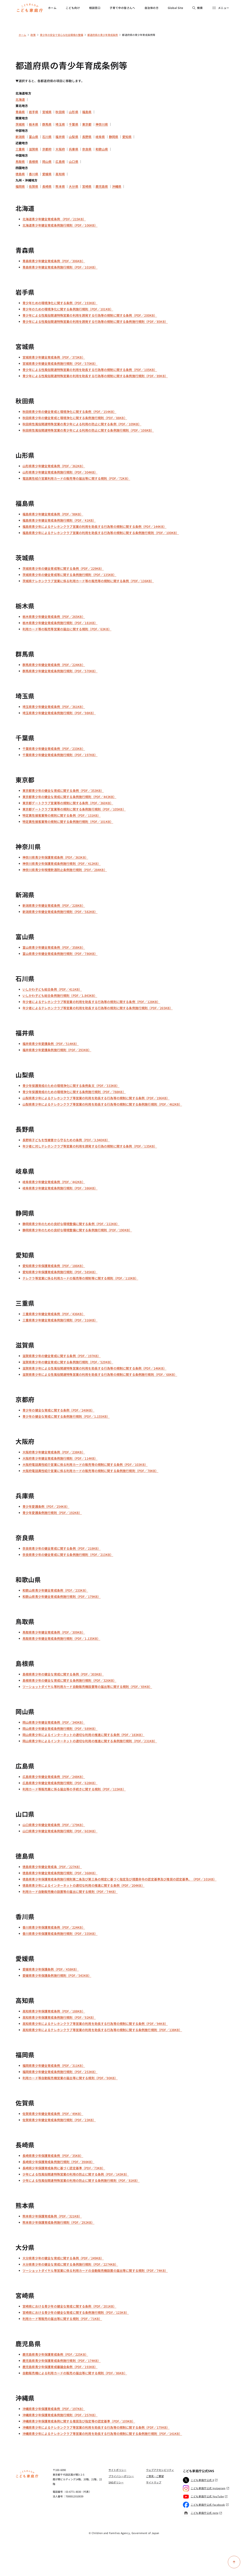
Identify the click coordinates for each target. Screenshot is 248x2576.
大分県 (73, 186)
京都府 (47, 149)
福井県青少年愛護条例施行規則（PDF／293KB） (56, 1049)
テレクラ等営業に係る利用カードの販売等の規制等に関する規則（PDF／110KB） (80, 1278)
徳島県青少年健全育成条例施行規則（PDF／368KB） (59, 1873)
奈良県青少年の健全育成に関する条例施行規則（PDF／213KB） (67, 1554)
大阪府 (60, 149)
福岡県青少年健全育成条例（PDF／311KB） (53, 2065)
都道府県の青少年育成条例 (102, 35)
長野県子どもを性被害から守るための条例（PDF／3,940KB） (66, 1140)
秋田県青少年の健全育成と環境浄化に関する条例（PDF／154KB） (69, 411)
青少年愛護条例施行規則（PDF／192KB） (52, 1512)
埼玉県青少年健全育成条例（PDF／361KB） (53, 706)
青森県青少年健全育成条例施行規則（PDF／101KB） (59, 267)
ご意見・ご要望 (155, 2476)
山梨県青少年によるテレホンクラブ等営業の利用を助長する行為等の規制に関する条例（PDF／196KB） (96, 1098)
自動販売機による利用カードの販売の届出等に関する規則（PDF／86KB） (74, 2373)
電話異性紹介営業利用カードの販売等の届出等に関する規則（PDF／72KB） (76, 478)
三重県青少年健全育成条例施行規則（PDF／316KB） (59, 1320)
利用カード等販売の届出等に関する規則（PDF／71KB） (62, 2318)
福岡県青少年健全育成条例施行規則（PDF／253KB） (59, 2071)
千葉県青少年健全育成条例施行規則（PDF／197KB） (59, 754)
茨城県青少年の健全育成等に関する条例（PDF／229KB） (63, 568)
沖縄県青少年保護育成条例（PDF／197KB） (53, 2408)
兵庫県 (73, 149)
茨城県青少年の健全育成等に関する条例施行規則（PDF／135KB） (69, 574)
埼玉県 (60, 124)
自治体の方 (152, 8)
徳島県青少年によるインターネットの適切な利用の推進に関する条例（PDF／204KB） (83, 1885)
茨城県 (20, 124)
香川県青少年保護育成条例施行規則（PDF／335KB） (59, 1933)
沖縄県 (116, 186)
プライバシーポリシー (121, 2476)
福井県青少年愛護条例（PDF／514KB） (50, 1043)
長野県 (86, 136)
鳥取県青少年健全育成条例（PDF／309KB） (53, 1632)
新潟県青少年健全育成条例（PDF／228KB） (53, 905)
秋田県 (60, 111)
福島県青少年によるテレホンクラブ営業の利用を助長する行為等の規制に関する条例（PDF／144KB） (94, 526)
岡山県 (47, 161)
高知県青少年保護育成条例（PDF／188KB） (53, 2011)
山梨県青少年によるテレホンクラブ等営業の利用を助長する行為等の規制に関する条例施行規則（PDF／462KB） (102, 1104)
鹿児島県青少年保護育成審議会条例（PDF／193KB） (59, 2366)
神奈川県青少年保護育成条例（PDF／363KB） (55, 857)
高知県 (60, 174)
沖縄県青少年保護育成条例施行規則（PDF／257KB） (59, 2415)
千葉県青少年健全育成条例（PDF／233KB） (53, 748)
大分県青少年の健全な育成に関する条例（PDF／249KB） (63, 2258)
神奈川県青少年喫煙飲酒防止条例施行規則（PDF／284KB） (64, 869)
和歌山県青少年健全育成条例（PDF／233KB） (55, 1590)
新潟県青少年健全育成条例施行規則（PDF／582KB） (59, 911)
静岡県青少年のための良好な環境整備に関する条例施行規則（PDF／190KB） (77, 1230)
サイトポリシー (117, 2470)
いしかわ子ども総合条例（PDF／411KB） (52, 989)
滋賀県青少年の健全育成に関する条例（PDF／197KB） (61, 1355)
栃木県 (33, 124)
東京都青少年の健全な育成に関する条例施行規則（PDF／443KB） (69, 796)
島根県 (33, 161)
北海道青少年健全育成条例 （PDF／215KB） (54, 219)
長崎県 (47, 186)
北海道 (20, 99)
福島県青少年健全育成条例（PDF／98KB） (52, 514)
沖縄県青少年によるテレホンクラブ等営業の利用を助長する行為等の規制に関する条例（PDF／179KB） (96, 2427)
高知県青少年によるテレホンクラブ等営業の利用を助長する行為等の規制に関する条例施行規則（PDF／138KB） (102, 2029)
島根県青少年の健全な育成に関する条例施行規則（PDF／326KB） (69, 1680)
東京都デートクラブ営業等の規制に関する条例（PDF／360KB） (67, 803)
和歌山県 (102, 149)
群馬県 (47, 124)
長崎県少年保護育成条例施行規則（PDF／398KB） (58, 2161)
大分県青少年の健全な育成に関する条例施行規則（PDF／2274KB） (70, 2264)
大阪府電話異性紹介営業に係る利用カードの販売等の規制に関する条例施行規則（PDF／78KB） (90, 1470)
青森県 (20, 111)
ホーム (52, 8)
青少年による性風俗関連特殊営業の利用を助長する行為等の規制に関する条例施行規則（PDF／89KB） (95, 375)
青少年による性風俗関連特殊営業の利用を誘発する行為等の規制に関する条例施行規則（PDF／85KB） (95, 321)
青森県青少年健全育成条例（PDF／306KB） (53, 261)
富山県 (33, 136)
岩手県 (33, 111)
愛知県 (127, 136)
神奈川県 (102, 124)
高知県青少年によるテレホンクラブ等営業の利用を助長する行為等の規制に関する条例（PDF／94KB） (95, 2023)
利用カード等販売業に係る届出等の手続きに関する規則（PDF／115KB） (74, 1789)
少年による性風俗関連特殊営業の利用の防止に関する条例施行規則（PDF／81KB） (81, 2180)
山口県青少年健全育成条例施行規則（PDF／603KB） (59, 1831)
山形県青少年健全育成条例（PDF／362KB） (53, 466)
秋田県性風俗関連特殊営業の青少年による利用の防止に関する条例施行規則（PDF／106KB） (88, 430)
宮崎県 (86, 186)
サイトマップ (153, 2482)
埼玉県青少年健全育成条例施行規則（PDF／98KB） (59, 712)
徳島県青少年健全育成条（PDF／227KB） (52, 1866)
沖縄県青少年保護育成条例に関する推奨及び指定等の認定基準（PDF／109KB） (78, 2421)
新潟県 (20, 136)
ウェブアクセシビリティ (160, 2470)
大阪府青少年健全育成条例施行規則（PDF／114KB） (59, 1458)
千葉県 (73, 124)
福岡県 (20, 186)
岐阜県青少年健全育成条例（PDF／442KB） (53, 1181)
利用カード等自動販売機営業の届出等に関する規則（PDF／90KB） (70, 2078)
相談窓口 (94, 8)
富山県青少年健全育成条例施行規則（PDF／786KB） (59, 953)
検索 (197, 8)
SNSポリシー (116, 2482)
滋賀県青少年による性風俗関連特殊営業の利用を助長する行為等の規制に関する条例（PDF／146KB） (94, 1368)
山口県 (73, 161)
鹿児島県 (102, 186)
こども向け (73, 8)
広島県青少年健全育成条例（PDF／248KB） (53, 1776)
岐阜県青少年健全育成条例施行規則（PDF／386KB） (59, 1188)
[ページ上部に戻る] (234, 2562)
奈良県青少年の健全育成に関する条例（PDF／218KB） (61, 1548)
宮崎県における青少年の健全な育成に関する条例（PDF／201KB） (69, 2306)
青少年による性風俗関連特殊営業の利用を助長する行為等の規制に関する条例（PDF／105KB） (89, 369)
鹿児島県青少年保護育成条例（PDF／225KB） (55, 2354)
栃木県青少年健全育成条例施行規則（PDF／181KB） (59, 622)
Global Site (175, 8)
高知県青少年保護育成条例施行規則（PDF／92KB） (59, 2017)
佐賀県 (33, 186)
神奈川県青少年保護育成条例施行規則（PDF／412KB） (61, 863)
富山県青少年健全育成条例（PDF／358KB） (53, 947)
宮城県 (47, 111)
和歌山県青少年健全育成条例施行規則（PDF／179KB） (61, 1596)
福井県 (60, 136)
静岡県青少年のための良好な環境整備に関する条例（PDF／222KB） (70, 1223)
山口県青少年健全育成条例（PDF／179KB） (53, 1824)
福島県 (86, 111)
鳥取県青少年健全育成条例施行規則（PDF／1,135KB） (61, 1638)
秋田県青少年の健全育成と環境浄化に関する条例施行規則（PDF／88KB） (74, 417)
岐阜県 (100, 136)
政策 (32, 35)
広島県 (60, 161)
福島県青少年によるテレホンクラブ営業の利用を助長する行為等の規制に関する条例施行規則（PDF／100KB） (100, 532)
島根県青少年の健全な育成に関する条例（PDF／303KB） (63, 1674)
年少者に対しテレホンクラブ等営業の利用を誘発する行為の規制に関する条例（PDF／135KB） (89, 1146)
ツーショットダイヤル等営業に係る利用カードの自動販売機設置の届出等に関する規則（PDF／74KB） (95, 2270)
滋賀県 (33, 149)
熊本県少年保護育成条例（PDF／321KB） (52, 2216)
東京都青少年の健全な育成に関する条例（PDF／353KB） (63, 790)
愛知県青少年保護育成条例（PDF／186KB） (53, 1265)
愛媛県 (47, 174)
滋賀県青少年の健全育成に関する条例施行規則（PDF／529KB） (67, 1362)
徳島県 (20, 174)
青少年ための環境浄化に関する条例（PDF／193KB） (59, 303)
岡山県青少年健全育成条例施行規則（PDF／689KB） (59, 1728)
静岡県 (113, 136)
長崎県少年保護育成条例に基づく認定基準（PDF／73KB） (63, 2168)
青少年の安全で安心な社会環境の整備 (61, 35)
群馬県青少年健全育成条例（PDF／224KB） (53, 664)
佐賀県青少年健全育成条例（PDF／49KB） (52, 2113)
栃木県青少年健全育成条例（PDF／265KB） (53, 616)
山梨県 (73, 136)
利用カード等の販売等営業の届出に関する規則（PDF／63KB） (66, 629)
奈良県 (86, 149)
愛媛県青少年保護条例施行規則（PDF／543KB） (56, 1975)
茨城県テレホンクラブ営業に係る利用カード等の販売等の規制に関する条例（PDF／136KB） (88, 580)
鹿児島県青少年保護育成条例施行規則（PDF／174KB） (61, 2360)
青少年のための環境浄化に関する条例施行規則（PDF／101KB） (67, 309)
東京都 (86, 124)
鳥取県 (20, 161)
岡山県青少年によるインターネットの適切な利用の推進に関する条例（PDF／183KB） (83, 1734)
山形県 (73, 111)
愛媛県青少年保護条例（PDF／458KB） (50, 1969)
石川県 (47, 136)
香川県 (33, 174)
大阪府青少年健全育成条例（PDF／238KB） (53, 1452)
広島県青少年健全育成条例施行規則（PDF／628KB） (59, 1782)
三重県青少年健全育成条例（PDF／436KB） (53, 1313)
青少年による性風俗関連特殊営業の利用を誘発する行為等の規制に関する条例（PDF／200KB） (89, 315)
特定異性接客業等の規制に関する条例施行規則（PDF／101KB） (67, 821)
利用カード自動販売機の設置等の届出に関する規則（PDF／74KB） (70, 1891)
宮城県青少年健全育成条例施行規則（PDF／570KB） (59, 363)
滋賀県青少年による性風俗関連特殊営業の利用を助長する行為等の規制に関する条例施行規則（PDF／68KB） (99, 1374)
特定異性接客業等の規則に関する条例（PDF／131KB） (61, 815)
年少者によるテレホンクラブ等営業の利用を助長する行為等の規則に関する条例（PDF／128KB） (91, 1001)
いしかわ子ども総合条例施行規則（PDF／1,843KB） (59, 995)
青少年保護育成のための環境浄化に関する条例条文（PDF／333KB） (70, 1085)
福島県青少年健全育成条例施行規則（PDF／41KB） (59, 520)
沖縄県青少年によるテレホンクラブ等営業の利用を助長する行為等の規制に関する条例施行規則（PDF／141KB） (102, 2433)
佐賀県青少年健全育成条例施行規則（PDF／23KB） (59, 2119)
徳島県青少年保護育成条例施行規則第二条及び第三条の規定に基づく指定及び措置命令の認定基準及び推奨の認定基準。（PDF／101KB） (119, 1879)
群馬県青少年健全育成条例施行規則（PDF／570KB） (59, 671)
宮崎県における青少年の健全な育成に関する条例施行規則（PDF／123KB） (75, 2312)
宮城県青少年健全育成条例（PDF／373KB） (53, 357)
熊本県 (60, 186)
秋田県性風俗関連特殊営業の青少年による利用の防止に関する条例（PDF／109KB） (81, 424)
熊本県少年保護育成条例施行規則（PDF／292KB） (58, 2222)
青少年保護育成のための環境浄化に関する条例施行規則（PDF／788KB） (74, 1091)
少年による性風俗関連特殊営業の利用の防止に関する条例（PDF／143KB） (75, 2174)
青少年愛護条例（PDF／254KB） (45, 1506)
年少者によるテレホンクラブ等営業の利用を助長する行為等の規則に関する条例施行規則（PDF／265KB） (97, 1008)
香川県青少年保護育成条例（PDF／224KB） (53, 1927)
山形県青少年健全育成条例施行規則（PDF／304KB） (59, 472)
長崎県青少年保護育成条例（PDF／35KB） (52, 2155)
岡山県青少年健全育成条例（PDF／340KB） (53, 1722)
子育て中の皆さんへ (122, 8)
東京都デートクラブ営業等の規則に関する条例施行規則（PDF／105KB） (74, 809)
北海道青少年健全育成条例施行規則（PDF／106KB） (59, 225)
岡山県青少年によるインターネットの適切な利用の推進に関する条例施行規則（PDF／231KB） (89, 1741)
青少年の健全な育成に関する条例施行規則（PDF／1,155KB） (66, 1416)
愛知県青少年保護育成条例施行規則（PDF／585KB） (59, 1272)
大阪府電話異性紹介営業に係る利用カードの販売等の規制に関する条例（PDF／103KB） (85, 1464)
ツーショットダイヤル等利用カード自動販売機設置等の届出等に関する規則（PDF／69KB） (87, 1686)
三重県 (20, 149)
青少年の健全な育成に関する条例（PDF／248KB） (58, 1410)
